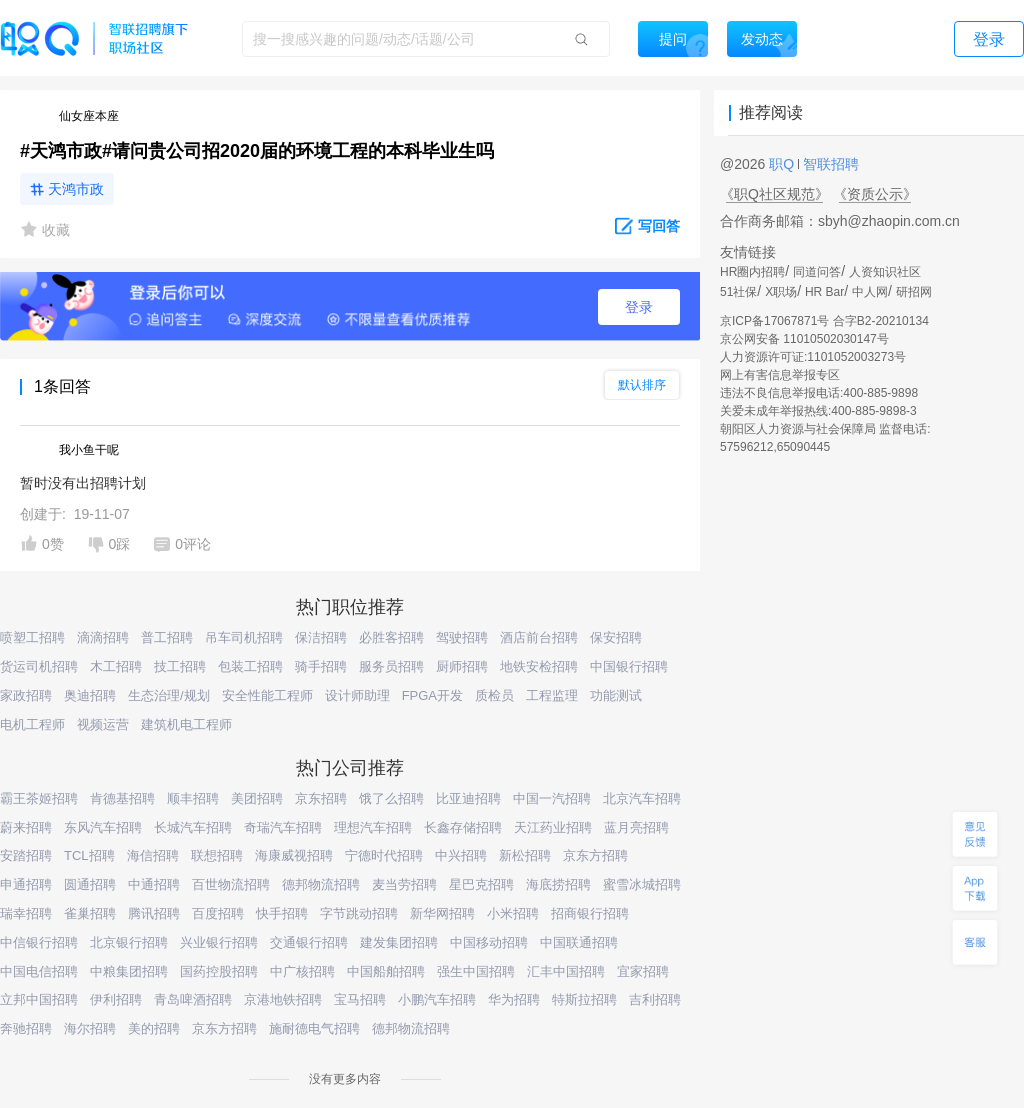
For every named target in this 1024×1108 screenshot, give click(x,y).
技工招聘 (180, 666)
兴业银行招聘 (219, 942)
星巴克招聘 (481, 884)
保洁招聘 (321, 637)
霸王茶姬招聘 (39, 798)
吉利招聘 (655, 999)
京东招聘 (321, 798)
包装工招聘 (250, 666)
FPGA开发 (432, 695)
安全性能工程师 (267, 695)
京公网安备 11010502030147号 (804, 339)
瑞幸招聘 (26, 913)
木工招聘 (116, 666)
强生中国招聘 (476, 971)
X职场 (781, 292)
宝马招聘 (360, 999)
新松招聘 (525, 855)
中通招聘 (154, 884)
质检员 (494, 695)
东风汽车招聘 (103, 827)
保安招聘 (616, 637)
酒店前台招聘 (539, 637)
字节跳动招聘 (359, 913)
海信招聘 (153, 855)
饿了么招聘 (391, 798)
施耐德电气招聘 (314, 1028)
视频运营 (103, 724)
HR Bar (824, 292)
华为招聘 (514, 999)
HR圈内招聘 (752, 272)
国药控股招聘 (219, 971)
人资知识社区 (885, 272)
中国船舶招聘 (386, 971)
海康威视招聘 (294, 855)
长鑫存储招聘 (463, 827)
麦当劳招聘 (404, 884)
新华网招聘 (442, 913)
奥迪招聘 (90, 695)
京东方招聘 (595, 855)
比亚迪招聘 (468, 798)
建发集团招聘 (399, 942)
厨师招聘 (462, 666)
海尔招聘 (90, 1028)
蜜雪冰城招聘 (642, 884)
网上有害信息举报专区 (780, 375)
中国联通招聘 (579, 942)
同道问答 (817, 272)
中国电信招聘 (39, 971)
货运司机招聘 (39, 666)
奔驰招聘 (26, 1028)
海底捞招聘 (558, 884)
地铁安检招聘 (539, 666)
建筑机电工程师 (186, 724)
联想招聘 (217, 855)
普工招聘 (167, 637)
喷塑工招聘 (32, 637)
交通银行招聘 (309, 942)
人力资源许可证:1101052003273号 (813, 357)
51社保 (738, 292)
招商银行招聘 (590, 913)
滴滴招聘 (103, 637)
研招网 (914, 292)
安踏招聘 (26, 855)
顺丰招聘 (193, 798)
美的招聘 (154, 1028)
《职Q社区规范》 (774, 194)
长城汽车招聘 (193, 827)
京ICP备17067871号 (774, 321)
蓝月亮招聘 (636, 827)
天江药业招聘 (553, 827)
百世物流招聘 (231, 884)
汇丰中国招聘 (566, 971)
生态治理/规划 (169, 695)
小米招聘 (513, 913)
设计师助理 (357, 695)
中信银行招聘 (39, 942)
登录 (639, 307)
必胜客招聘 (391, 637)
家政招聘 (26, 695)
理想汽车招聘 (373, 827)
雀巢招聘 (90, 913)
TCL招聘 (89, 855)
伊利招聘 (116, 999)
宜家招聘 (643, 971)
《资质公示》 (875, 194)
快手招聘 (282, 913)
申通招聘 (26, 884)
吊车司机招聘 (244, 637)
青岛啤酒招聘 (193, 999)
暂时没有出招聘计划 (83, 483)
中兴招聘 (461, 855)
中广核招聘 (302, 971)
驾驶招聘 (462, 637)
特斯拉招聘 (584, 999)
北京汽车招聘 (642, 798)
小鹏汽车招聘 (437, 999)
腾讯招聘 (154, 913)
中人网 (870, 292)
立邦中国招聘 (39, 999)
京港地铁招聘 (283, 999)
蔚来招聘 (26, 827)
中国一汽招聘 (552, 798)
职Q (783, 164)
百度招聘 (218, 913)
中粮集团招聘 (129, 971)
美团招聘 (257, 798)
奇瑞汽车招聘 (283, 827)
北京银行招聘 (129, 942)
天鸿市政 (76, 189)
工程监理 (552, 695)
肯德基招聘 (122, 798)
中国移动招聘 (489, 942)
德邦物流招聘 (321, 884)
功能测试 (616, 695)
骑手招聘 (321, 666)
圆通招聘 (90, 884)
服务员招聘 (391, 666)
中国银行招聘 (629, 666)
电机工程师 (32, 724)
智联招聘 (829, 164)
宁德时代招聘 (384, 855)
